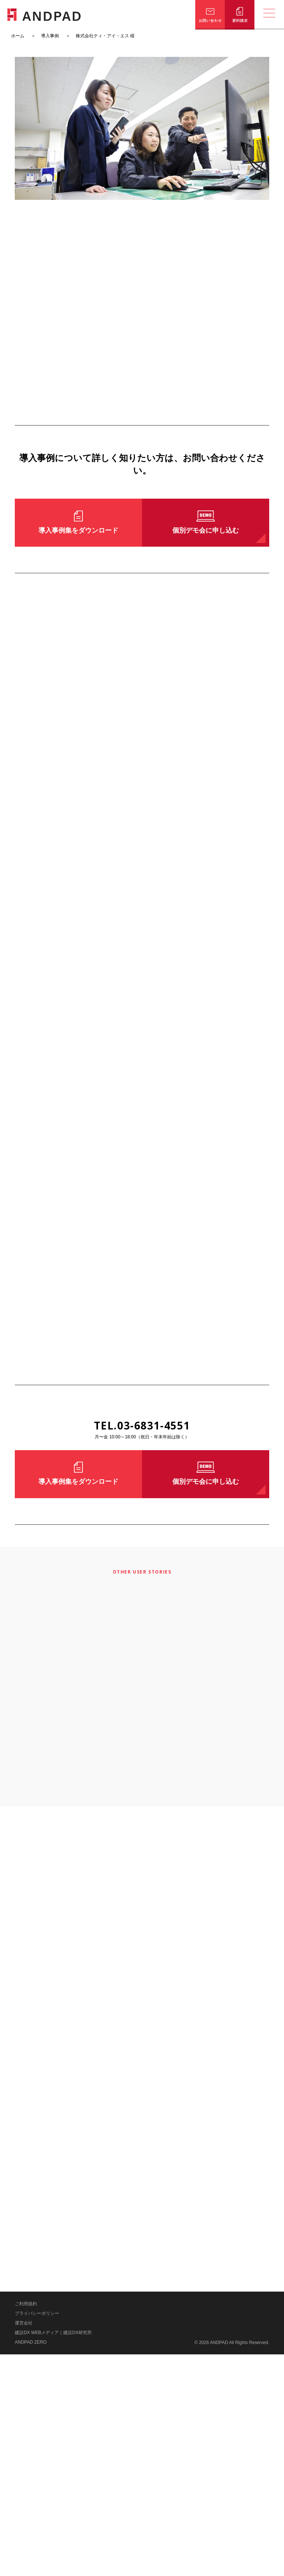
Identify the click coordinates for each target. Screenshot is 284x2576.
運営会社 (24, 2544)
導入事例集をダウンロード (78, 530)
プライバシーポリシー (37, 2535)
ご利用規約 (26, 2525)
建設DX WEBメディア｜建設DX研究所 (53, 2554)
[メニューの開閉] (269, 15)
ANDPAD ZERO (31, 2563)
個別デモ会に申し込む (205, 530)
